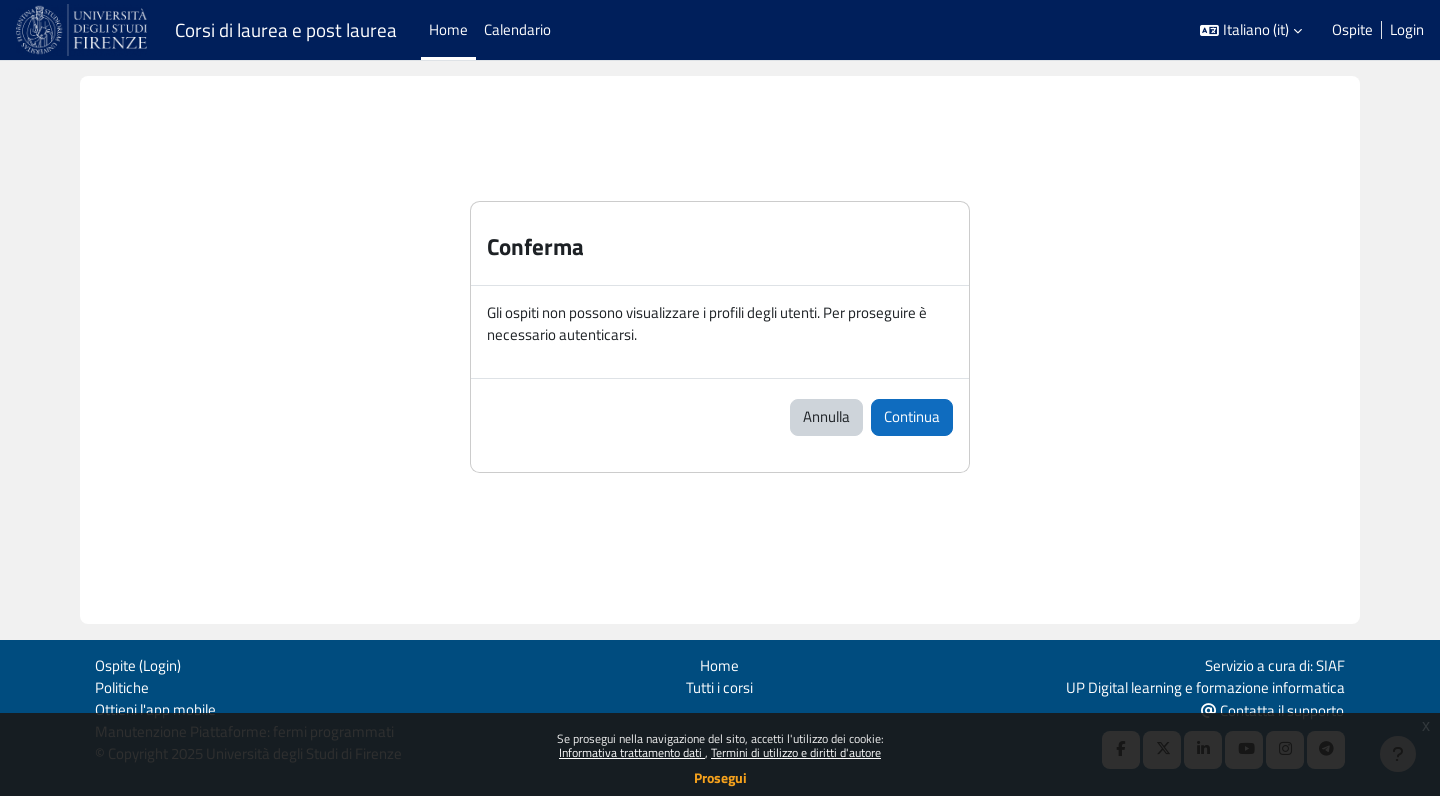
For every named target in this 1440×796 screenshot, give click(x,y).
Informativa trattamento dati (632, 752)
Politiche (122, 685)
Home (719, 663)
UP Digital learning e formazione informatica (1205, 685)
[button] (1251, 30)
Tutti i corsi (719, 685)
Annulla (826, 417)
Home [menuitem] (448, 29)
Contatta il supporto (1272, 709)
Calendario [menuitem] (517, 29)
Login (1407, 30)
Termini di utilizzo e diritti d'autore (796, 752)
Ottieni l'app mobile (155, 708)
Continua (912, 417)
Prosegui (720, 777)
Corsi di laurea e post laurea (286, 30)
